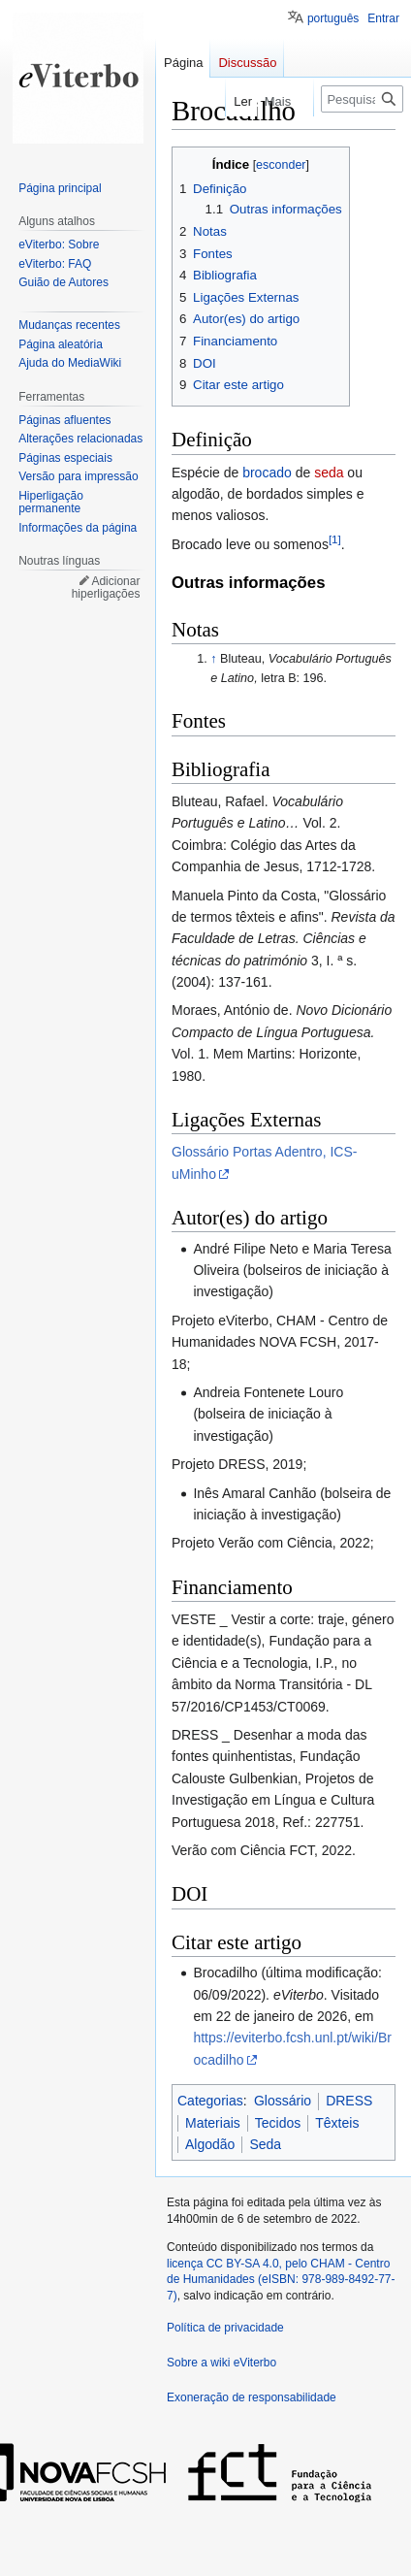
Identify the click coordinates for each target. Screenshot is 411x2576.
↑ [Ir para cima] (213, 659)
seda (328, 472)
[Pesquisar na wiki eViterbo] (362, 99)
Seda (265, 2144)
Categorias (210, 2100)
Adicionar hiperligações (106, 588)
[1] (335, 539)
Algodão (210, 2144)
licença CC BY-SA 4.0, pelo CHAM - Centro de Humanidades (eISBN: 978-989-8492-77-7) (281, 2280)
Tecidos (277, 2123)
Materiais (212, 2123)
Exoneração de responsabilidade (251, 2397)
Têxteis (337, 2123)
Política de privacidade (225, 2327)
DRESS (349, 2100)
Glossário (282, 2100)
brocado (267, 472)
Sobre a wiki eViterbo (221, 2362)
